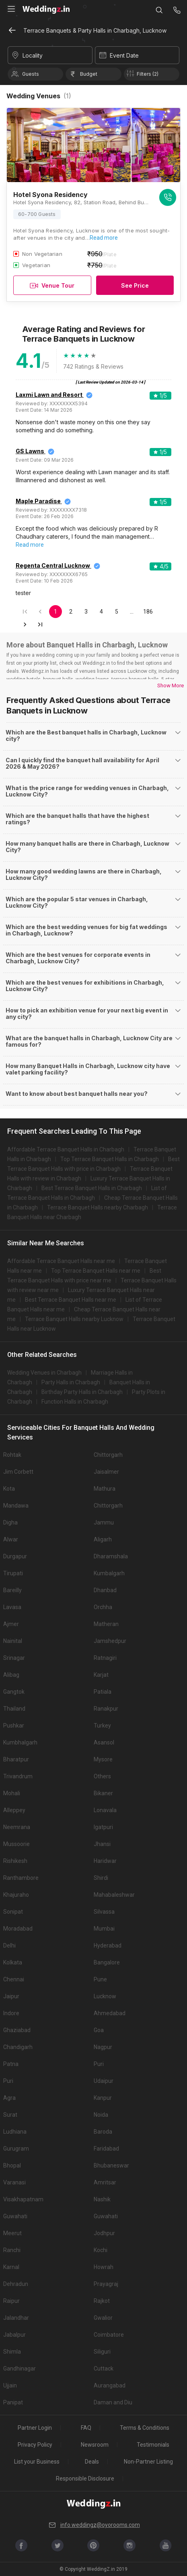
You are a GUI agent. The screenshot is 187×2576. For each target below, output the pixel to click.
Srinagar (14, 1658)
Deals (92, 2461)
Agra (9, 2098)
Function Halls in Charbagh (74, 1401)
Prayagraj (106, 2284)
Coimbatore (109, 2334)
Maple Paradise (39, 501)
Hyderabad (107, 1945)
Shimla (12, 2351)
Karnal (11, 2267)
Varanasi (14, 2182)
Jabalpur (14, 2334)
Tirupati (13, 1573)
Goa (99, 2030)
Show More (170, 685)
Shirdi (101, 1878)
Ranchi (12, 2250)
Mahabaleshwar (114, 1895)
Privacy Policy (35, 2444)
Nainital (12, 1641)
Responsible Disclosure (85, 2478)
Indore (11, 2013)
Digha (10, 1522)
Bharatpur (16, 1759)
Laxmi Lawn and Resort (50, 394)
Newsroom (95, 2444)
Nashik (102, 2199)
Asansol (104, 1742)
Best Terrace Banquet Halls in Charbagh (91, 1188)
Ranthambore (21, 1878)
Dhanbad (105, 1590)
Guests (30, 74)
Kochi (100, 2250)
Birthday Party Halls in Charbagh (82, 1392)
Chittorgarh (108, 1455)
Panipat (13, 2402)
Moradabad (18, 1928)
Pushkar (13, 1725)
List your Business (37, 2461)
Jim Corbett (18, 1471)
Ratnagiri (105, 1658)
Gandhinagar (19, 2368)
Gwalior (103, 2318)
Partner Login (35, 2428)
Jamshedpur (110, 1641)
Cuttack (103, 2368)
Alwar (10, 1539)
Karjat (101, 1675)
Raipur (11, 2301)
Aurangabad (109, 2385)
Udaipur (103, 2081)
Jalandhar (16, 2318)
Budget (88, 74)
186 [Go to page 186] (148, 611)
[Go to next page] (24, 624)
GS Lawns (30, 451)
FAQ (86, 2428)
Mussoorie (16, 1844)
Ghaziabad (17, 2030)
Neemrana (16, 1827)
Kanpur (103, 2098)
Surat (10, 2114)
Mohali (11, 1793)
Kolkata (12, 1962)
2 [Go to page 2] (70, 611)
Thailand (14, 1708)
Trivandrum (18, 1776)
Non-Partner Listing (148, 2461)
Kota (9, 1488)
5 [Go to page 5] (116, 611)
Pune (100, 1979)
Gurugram (16, 2148)
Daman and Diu (113, 2402)
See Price (135, 285)
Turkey (102, 1725)
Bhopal (12, 2165)
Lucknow (105, 1996)
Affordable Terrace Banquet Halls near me (61, 1261)
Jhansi (102, 1844)
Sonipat (13, 1911)
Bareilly (12, 1590)
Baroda (103, 2131)
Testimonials (153, 2444)
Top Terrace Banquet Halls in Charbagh (109, 1159)
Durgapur (15, 1556)
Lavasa (12, 1607)
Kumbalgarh (109, 1573)
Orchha (103, 1607)
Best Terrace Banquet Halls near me (70, 1299)
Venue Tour (52, 285)
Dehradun (15, 2284)
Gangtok (14, 1691)
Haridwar (105, 1861)
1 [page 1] (55, 611)
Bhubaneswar (111, 2165)
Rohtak (12, 1455)
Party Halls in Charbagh (70, 1382)
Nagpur (103, 2047)
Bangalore (107, 1962)
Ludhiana (15, 2131)
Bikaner (103, 1793)
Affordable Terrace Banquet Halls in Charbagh (65, 1149)
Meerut (12, 2233)
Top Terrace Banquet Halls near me (95, 1270)
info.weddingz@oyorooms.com (93, 2525)
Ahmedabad (109, 2013)
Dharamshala (111, 1556)
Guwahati (15, 2216)
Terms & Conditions (144, 2428)
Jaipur (11, 1996)
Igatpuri (103, 1827)
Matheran (106, 1624)
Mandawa (16, 1505)
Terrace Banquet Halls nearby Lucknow (74, 1319)
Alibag (11, 1675)
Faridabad (106, 2148)
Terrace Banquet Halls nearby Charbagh (97, 1207)
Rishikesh (15, 1861)
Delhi (9, 1945)
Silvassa (104, 1911)
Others (102, 1776)
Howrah (103, 2267)
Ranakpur (106, 1708)
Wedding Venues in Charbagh (44, 1372)
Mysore (103, 1759)
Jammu (104, 1522)
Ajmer (11, 1624)
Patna (10, 2064)
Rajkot (102, 2301)
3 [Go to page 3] (86, 611)
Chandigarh (18, 2047)
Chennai (13, 1979)
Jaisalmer (106, 1471)
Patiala (102, 1691)
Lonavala (105, 1810)
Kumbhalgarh (20, 1742)
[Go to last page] (40, 624)
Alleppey (14, 1810)
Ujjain (10, 2385)
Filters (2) (147, 74)
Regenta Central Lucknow (53, 565)
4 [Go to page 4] (101, 611)
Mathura (104, 1488)
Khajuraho (16, 1895)
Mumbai (104, 1928)
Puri (99, 2064)
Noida (101, 2114)
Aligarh (103, 1539)
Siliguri (102, 2351)
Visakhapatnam (23, 2199)
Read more (104, 237)
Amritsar (105, 2182)
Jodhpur (104, 2233)
